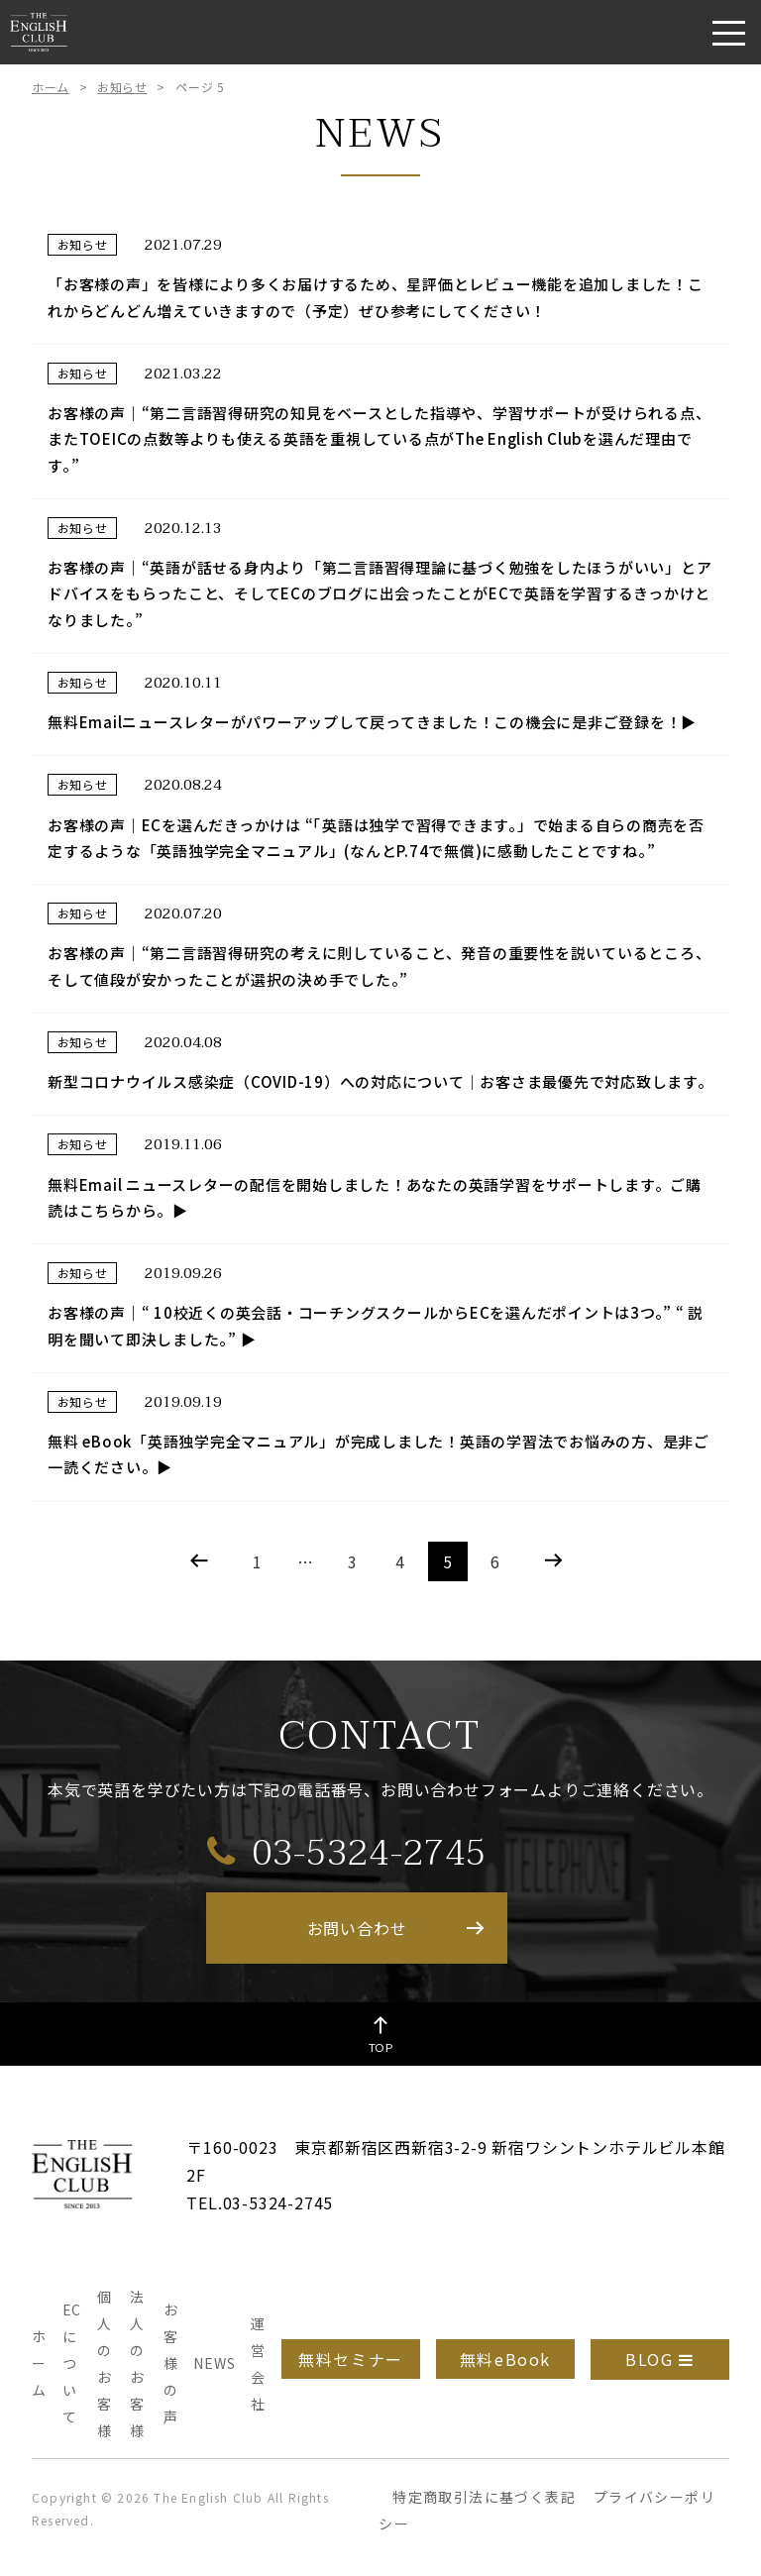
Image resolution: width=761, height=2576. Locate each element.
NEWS (214, 2363)
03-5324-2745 (347, 1851)
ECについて (71, 2363)
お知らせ (122, 86)
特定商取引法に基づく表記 (484, 2497)
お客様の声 (170, 2363)
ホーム (50, 86)
